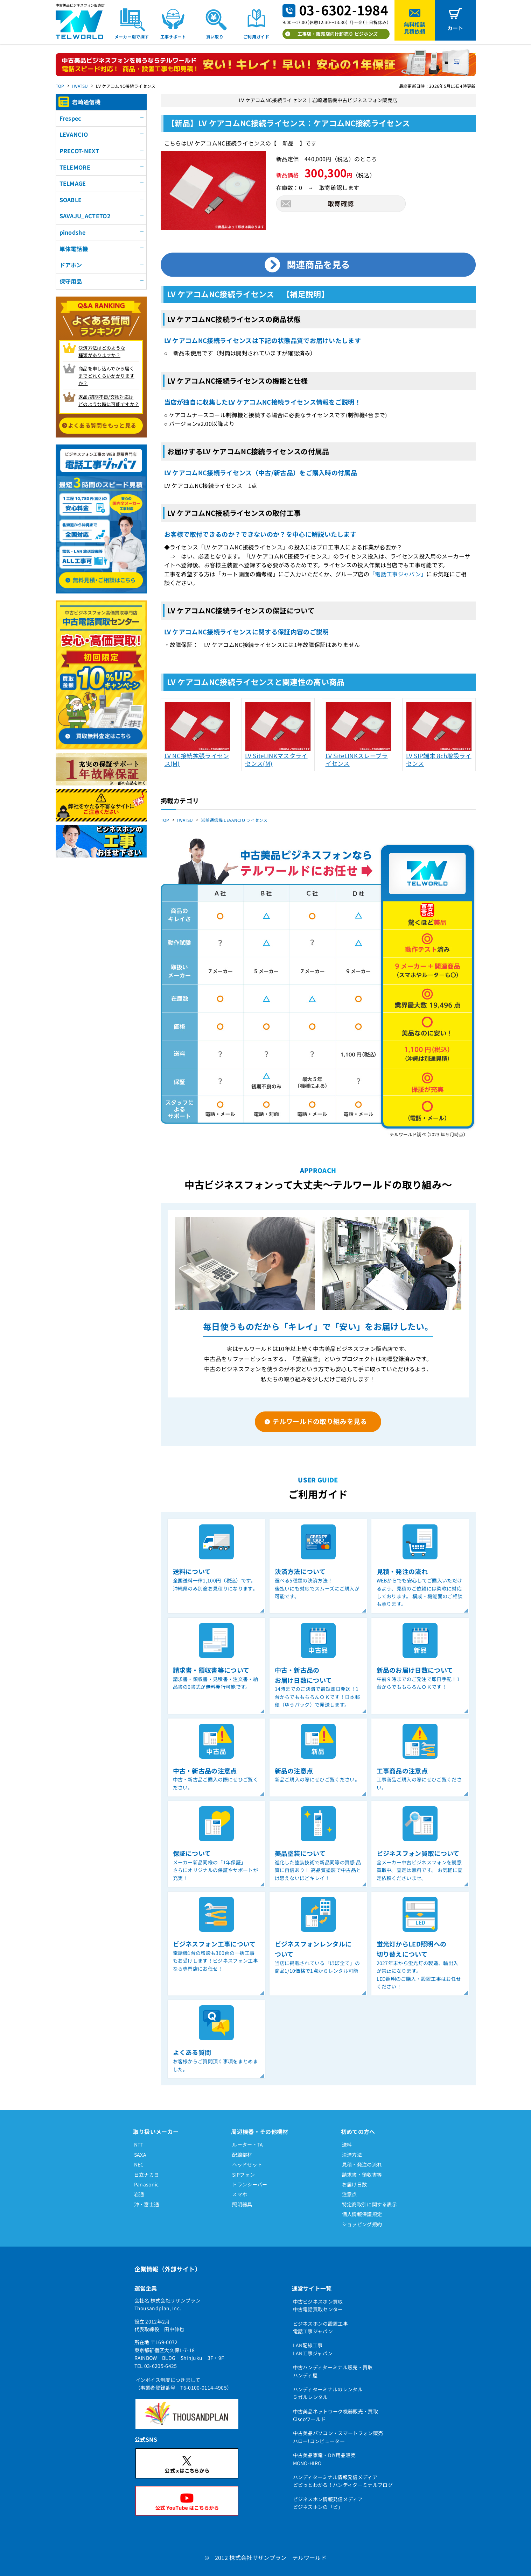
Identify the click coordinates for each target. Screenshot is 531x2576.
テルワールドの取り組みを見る (319, 1421)
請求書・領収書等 (362, 2174)
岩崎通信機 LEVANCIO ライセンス (234, 820)
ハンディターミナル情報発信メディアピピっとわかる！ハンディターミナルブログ (343, 2481)
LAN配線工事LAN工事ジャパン (313, 2349)
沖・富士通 (146, 2204)
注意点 (349, 2194)
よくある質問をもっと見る (102, 425)
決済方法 (352, 2154)
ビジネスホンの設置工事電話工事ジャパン (320, 2327)
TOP (60, 86)
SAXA (140, 2154)
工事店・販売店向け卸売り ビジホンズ (338, 33)
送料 (347, 2144)
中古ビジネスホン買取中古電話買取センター (318, 2305)
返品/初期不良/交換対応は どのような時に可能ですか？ (108, 400)
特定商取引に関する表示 (369, 2204)
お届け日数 (354, 2184)
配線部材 (242, 2154)
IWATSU (80, 86)
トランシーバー (249, 2184)
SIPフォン (243, 2174)
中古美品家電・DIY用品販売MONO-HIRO (324, 2459)
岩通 (139, 2194)
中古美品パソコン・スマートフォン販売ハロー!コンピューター (338, 2436)
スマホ (239, 2194)
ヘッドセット (247, 2164)
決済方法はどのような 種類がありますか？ (101, 351)
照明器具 (242, 2204)
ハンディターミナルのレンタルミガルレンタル (328, 2393)
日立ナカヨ (146, 2174)
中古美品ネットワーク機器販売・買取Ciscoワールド (335, 2415)
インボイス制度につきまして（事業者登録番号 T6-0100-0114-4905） (183, 2383)
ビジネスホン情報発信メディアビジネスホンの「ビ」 (328, 2503)
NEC (139, 2164)
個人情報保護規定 (362, 2214)
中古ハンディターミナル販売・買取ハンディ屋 (333, 2371)
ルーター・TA (247, 2144)
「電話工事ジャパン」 (397, 574)
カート (455, 27)
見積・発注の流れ (362, 2164)
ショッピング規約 (362, 2224)
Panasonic (146, 2184)
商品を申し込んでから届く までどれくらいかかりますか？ (106, 375)
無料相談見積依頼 (414, 28)
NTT (139, 2144)
